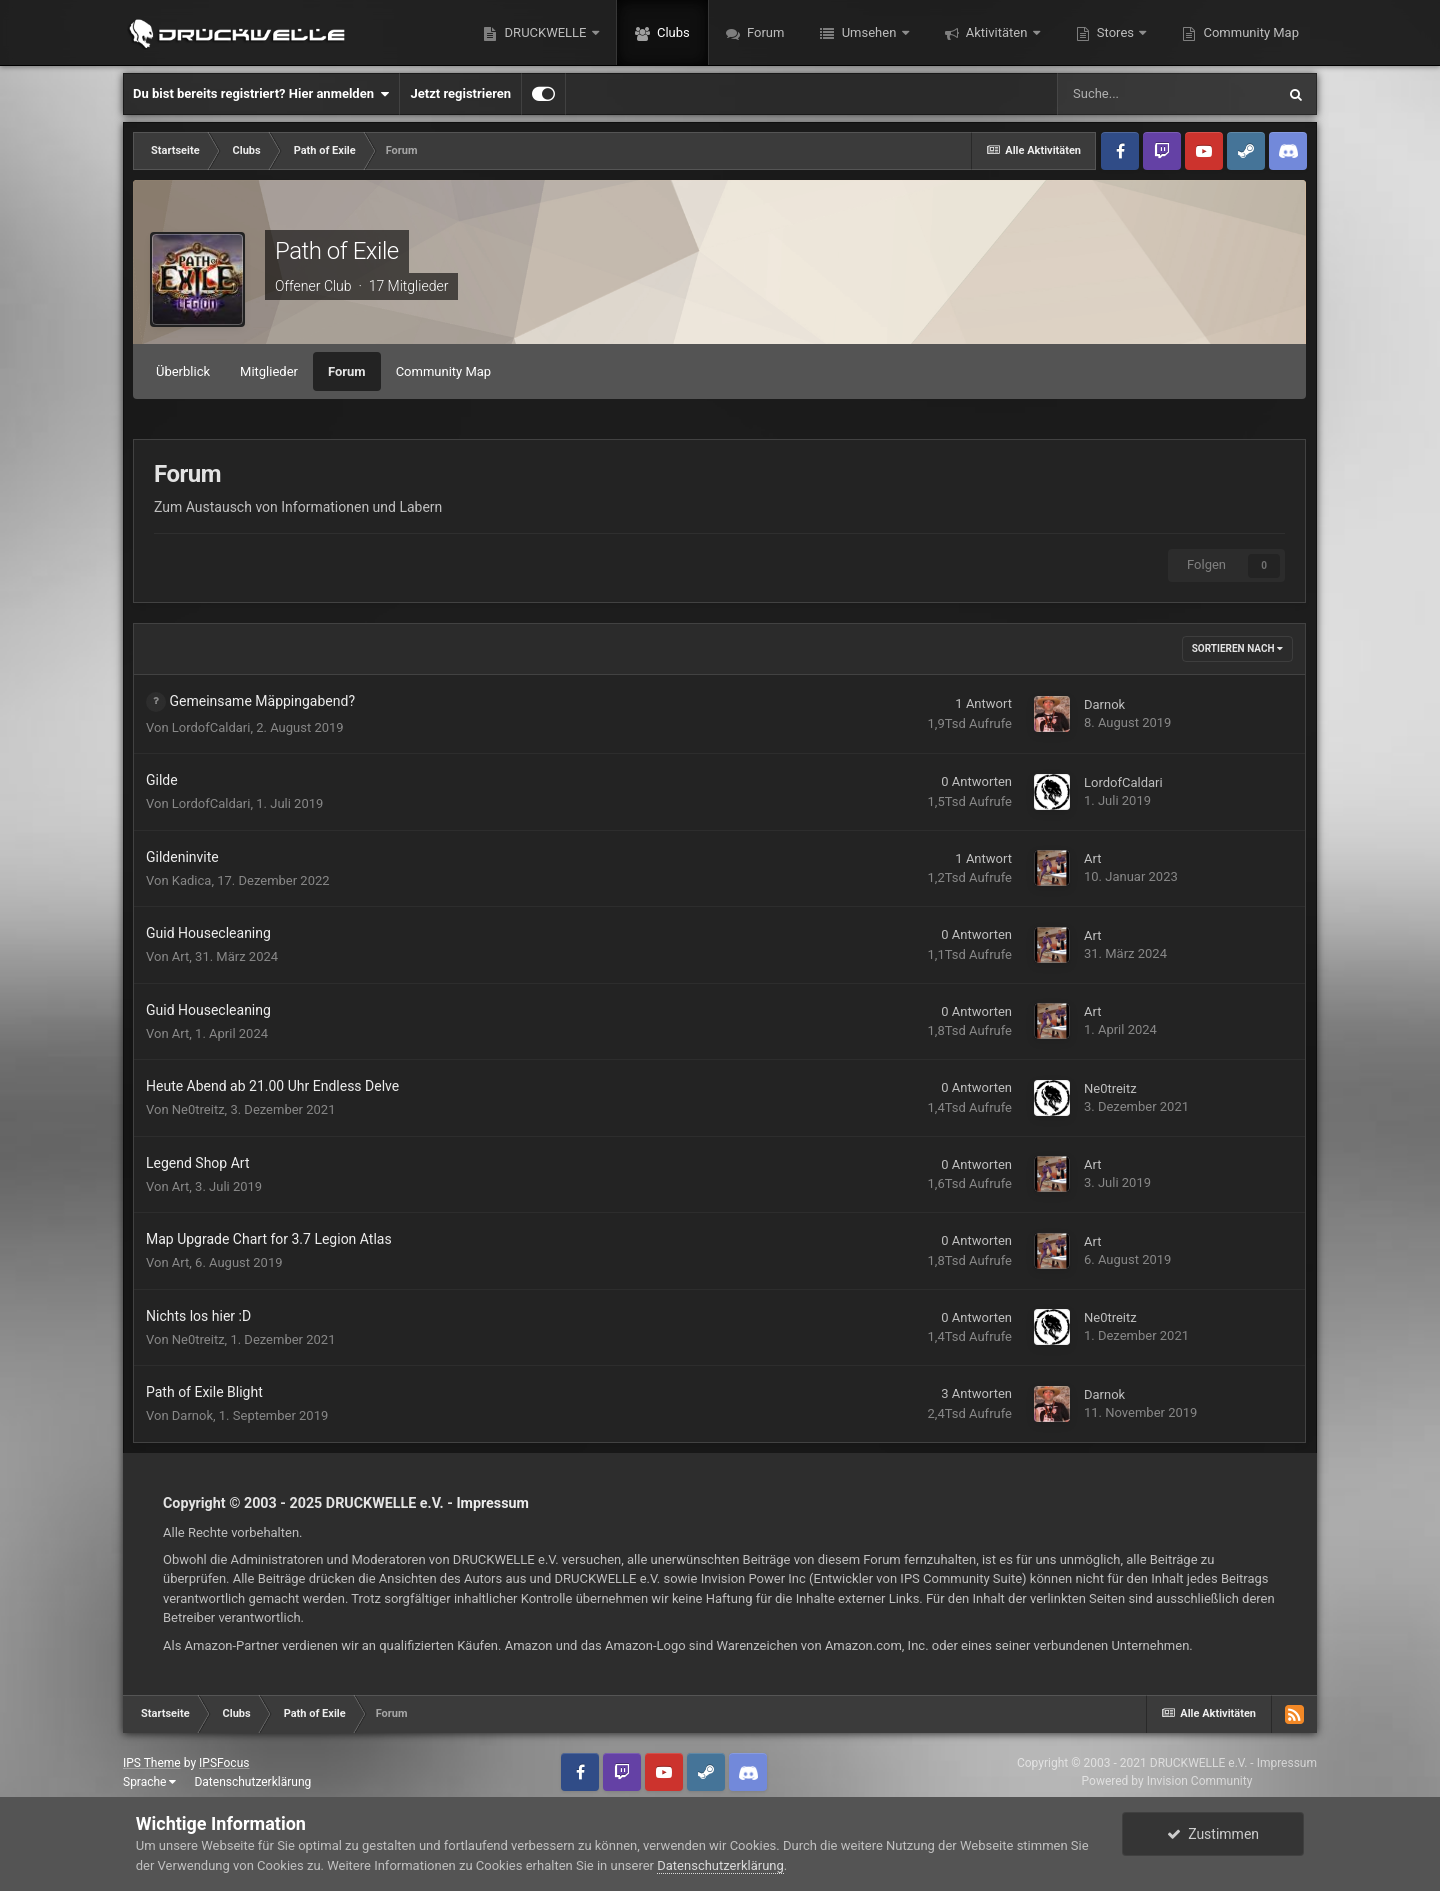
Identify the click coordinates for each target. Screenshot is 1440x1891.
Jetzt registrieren (460, 93)
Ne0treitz (198, 1109)
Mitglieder (269, 371)
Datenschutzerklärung (252, 1782)
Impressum (492, 1503)
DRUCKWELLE (545, 32)
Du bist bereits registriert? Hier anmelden (261, 94)
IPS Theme (152, 1763)
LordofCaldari (211, 727)
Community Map (1249, 32)
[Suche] (1166, 94)
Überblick (183, 371)
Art (1092, 858)
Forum (764, 32)
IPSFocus (224, 1763)
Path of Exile (337, 251)
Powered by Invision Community (1167, 1781)
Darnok (1104, 704)
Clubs (672, 32)
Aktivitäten (997, 32)
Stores (1116, 32)
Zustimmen (1213, 1834)
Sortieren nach (1237, 648)
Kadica (192, 880)
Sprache (149, 1782)
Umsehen (868, 32)
